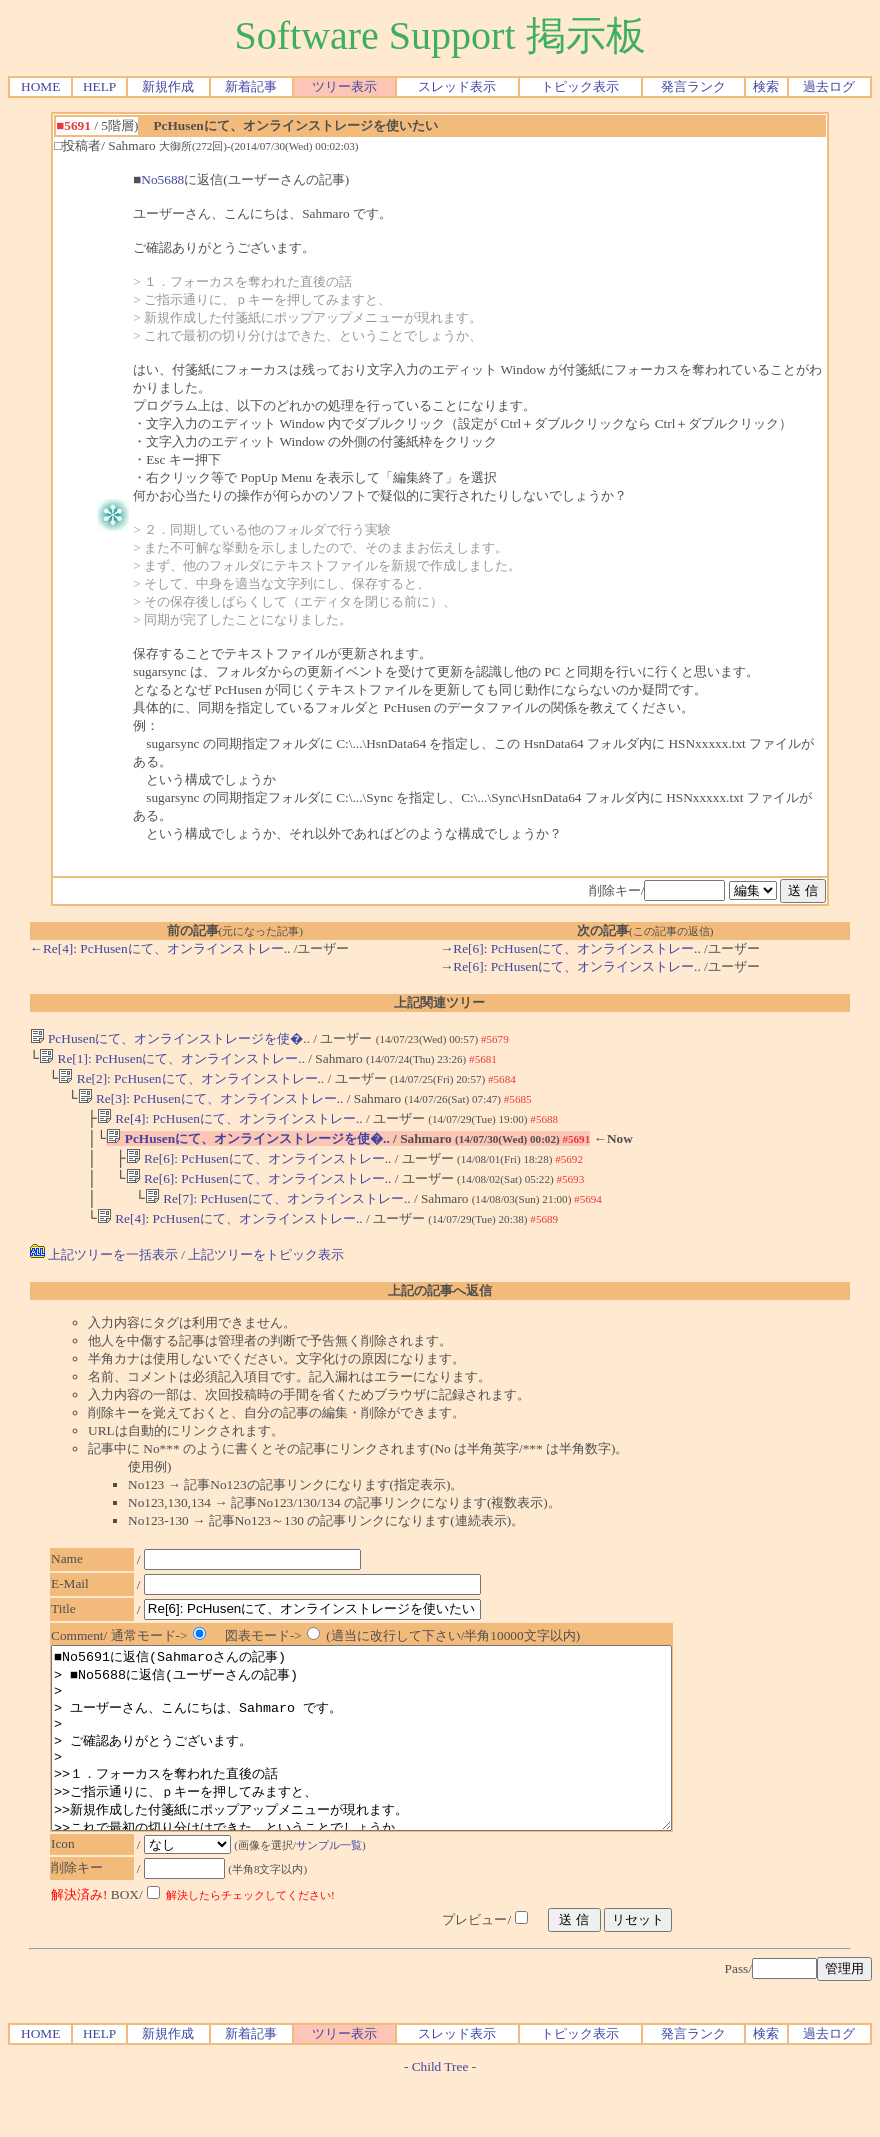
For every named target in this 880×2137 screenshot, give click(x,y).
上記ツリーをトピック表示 (266, 1272)
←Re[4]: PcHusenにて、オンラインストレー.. (160, 948)
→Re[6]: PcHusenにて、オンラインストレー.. (570, 948)
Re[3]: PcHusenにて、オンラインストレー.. (211, 1104)
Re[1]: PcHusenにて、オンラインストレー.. (172, 1060)
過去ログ (829, 86)
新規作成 (168, 86)
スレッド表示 (457, 86)
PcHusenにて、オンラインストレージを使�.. (170, 1038)
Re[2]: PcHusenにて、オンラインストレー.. (191, 1082)
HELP (99, 86)
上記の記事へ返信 (440, 1308)
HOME (40, 86)
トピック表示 (580, 86)
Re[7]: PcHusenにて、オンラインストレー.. (278, 1214)
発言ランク (693, 86)
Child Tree (440, 2120)
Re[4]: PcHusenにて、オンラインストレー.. (230, 1126)
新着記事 (251, 86)
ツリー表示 (344, 86)
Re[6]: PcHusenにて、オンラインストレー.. (259, 1170)
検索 (766, 86)
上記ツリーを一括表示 (104, 1272)
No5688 (162, 179)
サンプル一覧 (339, 1899)
